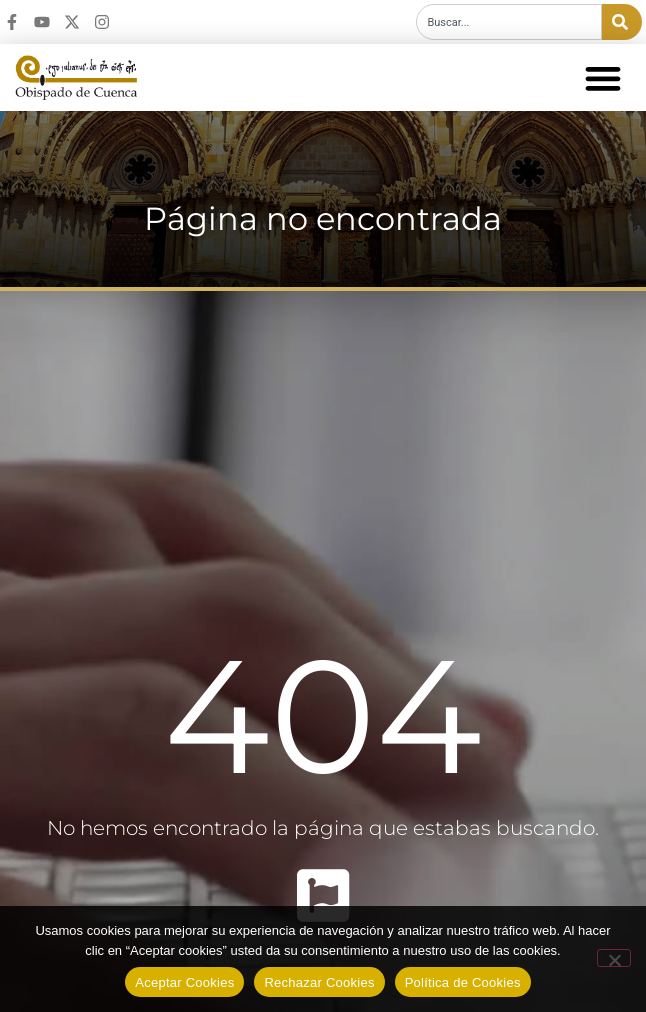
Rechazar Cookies (319, 982)
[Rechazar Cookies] (614, 958)
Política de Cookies (463, 982)
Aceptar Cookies (184, 982)
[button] (602, 77)
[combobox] (509, 22)
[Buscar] (622, 22)
